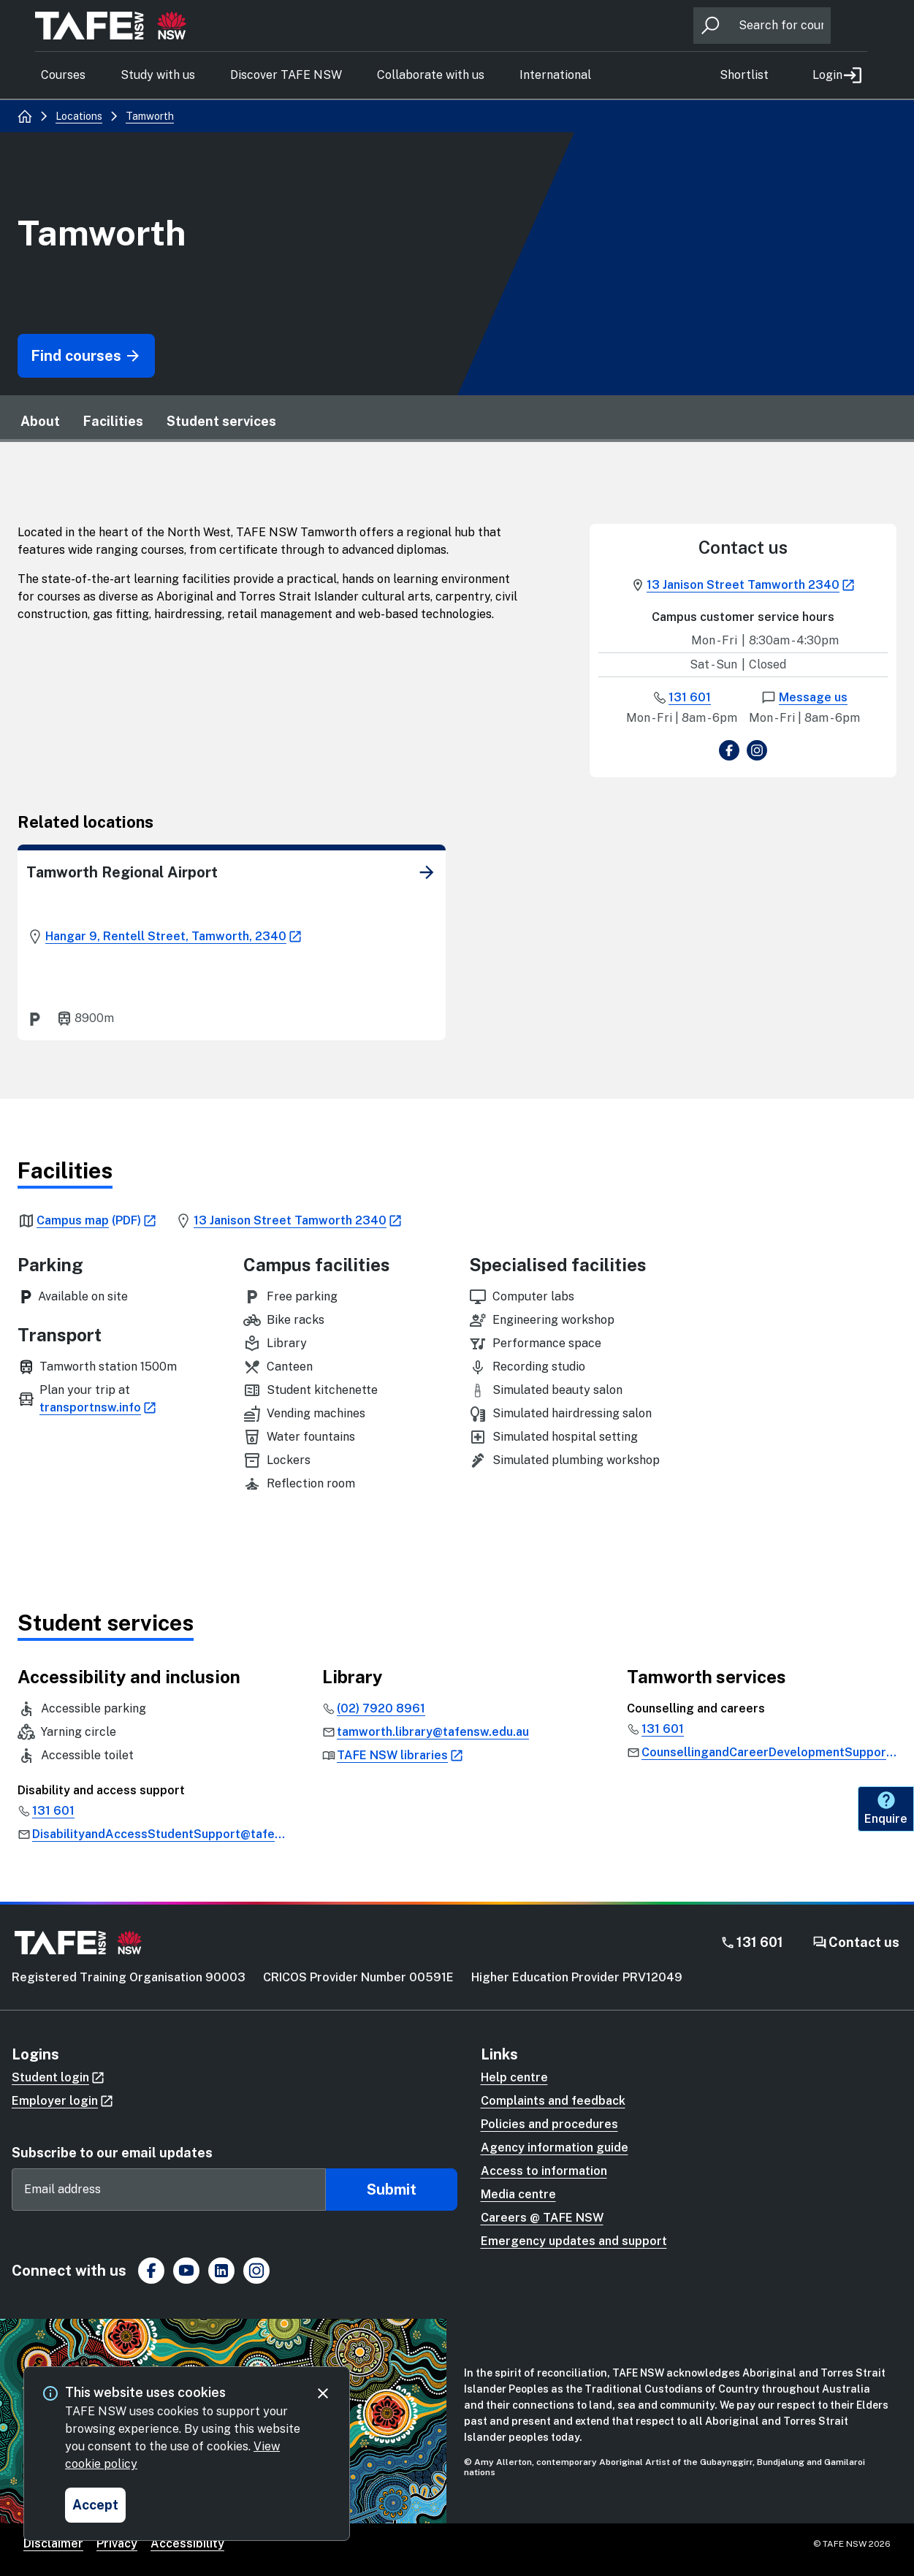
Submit (391, 2189)
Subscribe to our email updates (112, 2152)
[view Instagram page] (757, 753)
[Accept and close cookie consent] (95, 2505)
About (40, 421)
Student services (221, 421)
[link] (426, 872)
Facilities (113, 421)
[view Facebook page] (729, 753)
